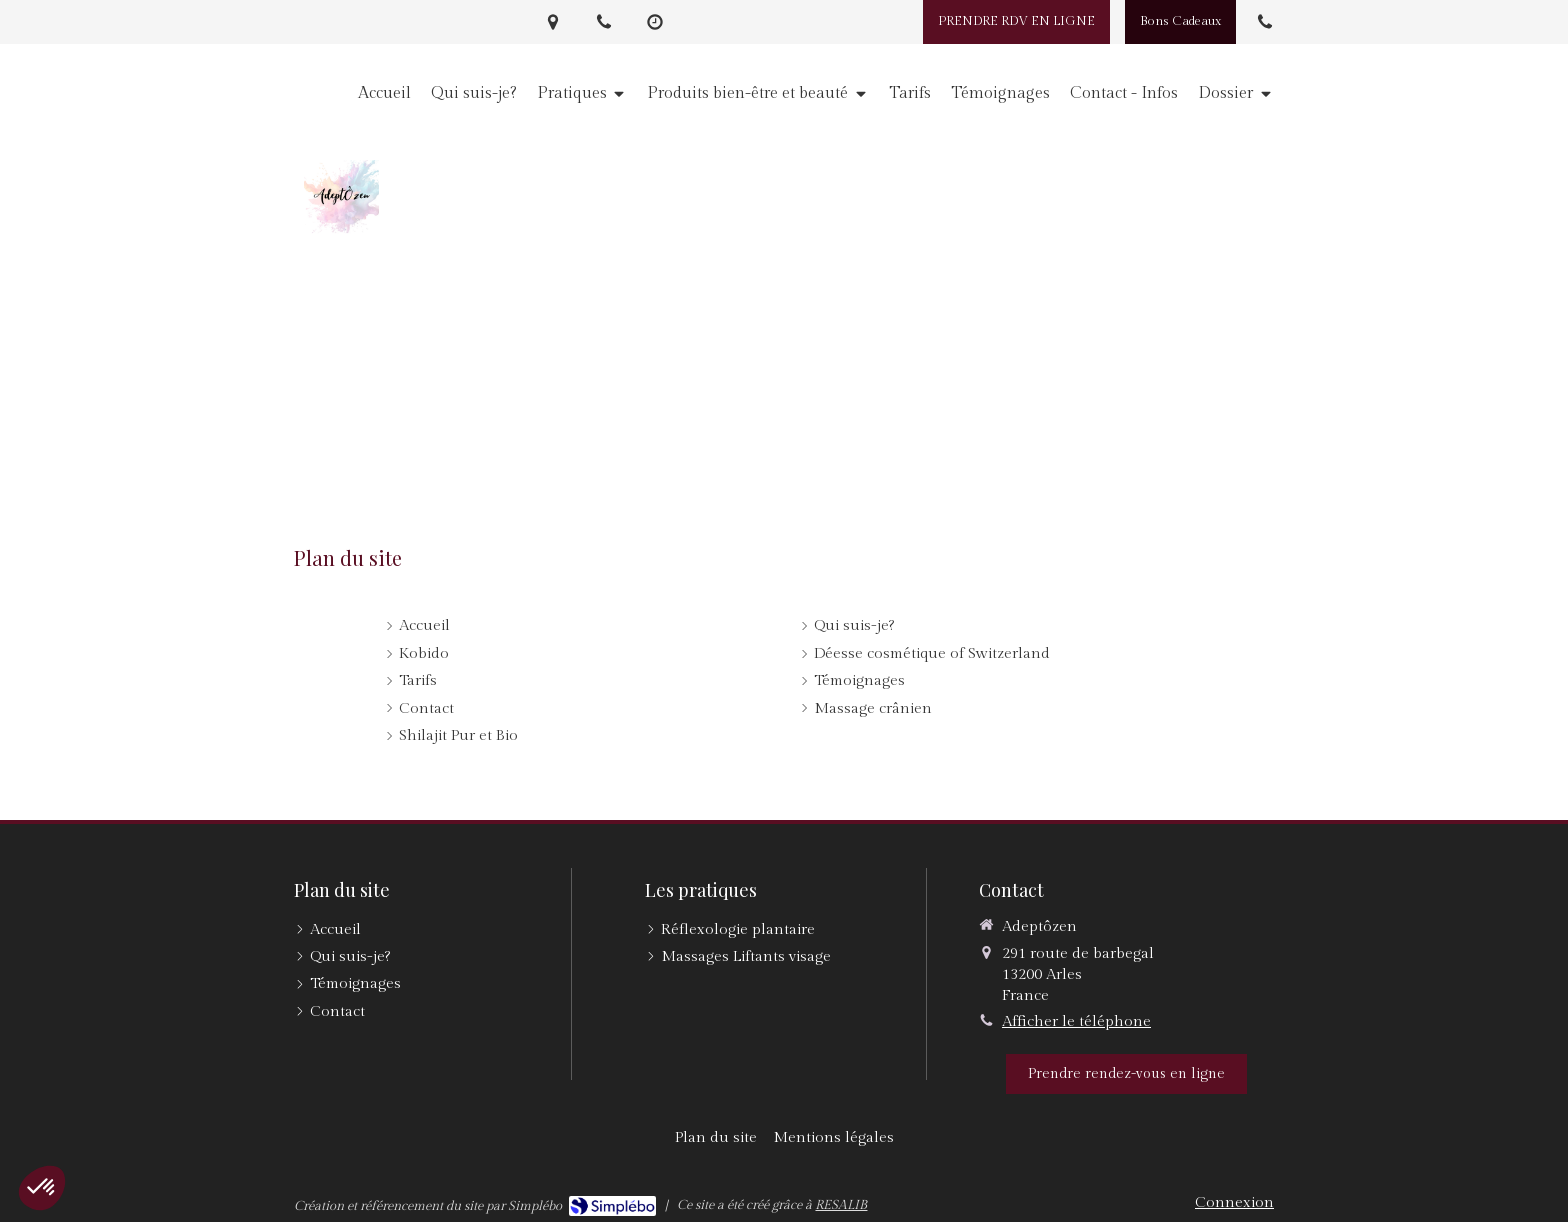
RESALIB (841, 1205)
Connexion (1234, 1202)
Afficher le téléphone (1076, 1021)
